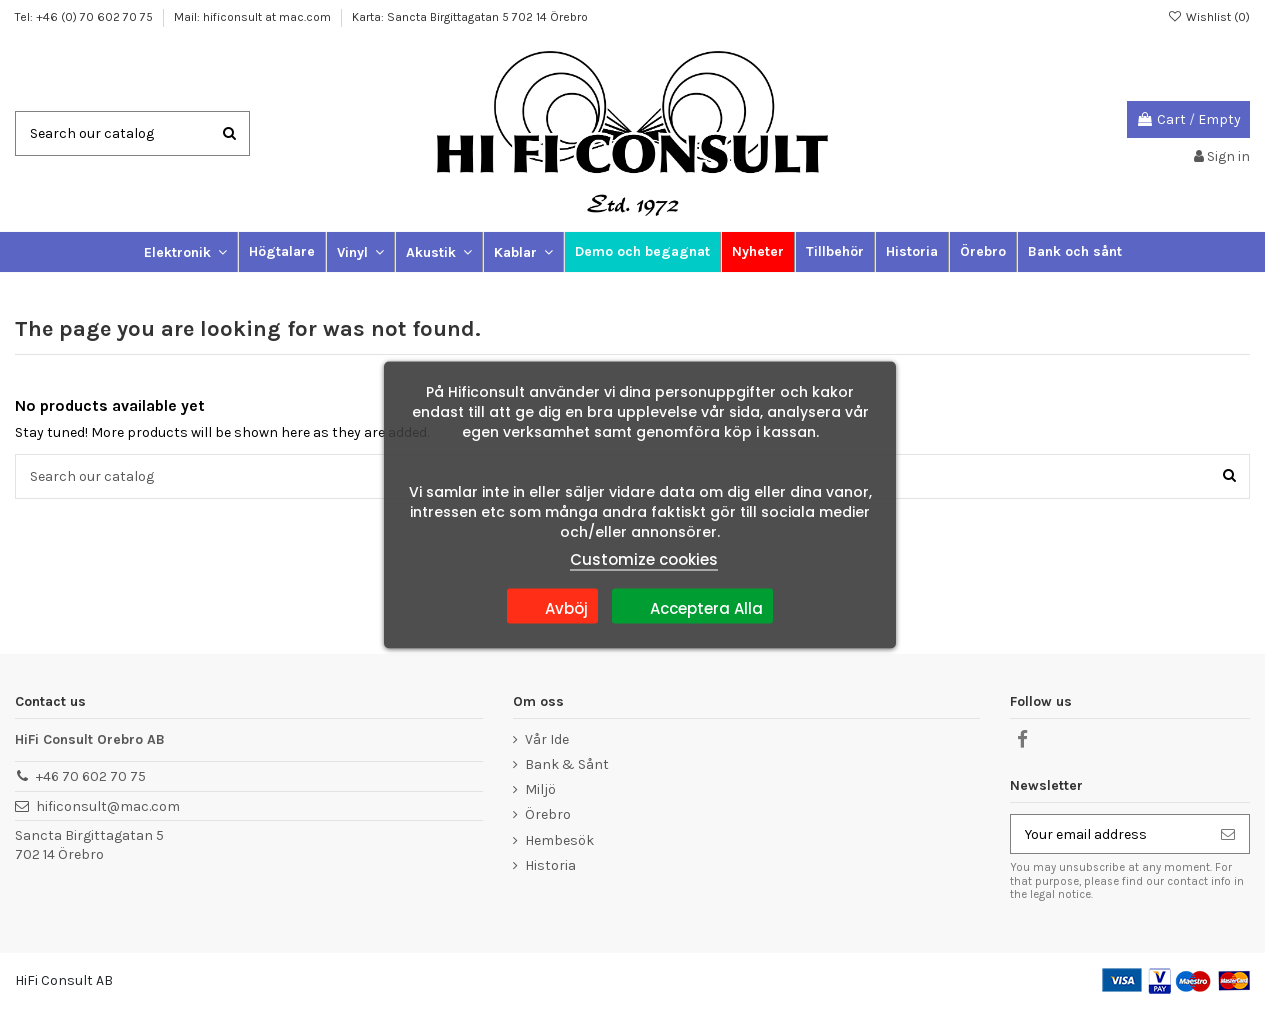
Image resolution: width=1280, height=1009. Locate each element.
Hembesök (559, 840)
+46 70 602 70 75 (91, 776)
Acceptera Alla (692, 605)
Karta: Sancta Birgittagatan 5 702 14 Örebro (470, 17)
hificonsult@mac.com (108, 806)
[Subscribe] (1228, 834)
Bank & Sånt (567, 764)
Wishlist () (1209, 17)
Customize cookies (644, 558)
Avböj (552, 605)
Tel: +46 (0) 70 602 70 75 (85, 17)
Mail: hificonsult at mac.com (254, 17)
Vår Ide (547, 739)
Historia (550, 865)
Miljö (540, 789)
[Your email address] (1109, 834)
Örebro (548, 814)
